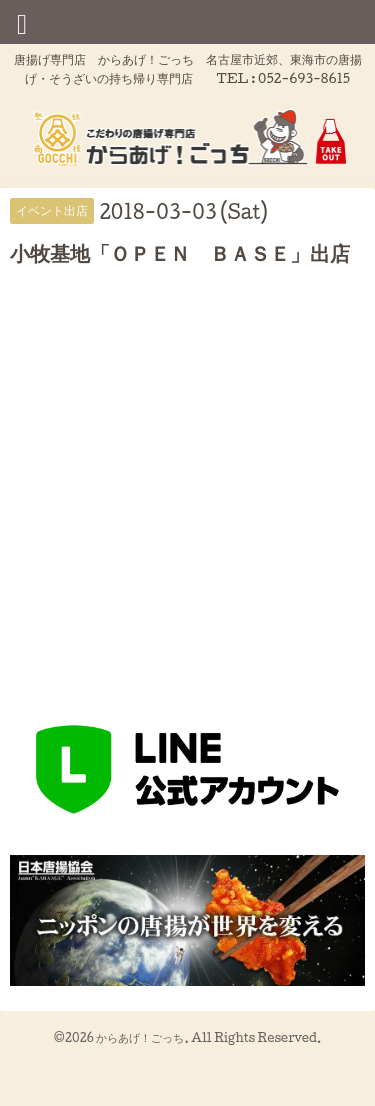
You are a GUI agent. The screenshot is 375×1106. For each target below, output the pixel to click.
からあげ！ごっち (140, 1037)
